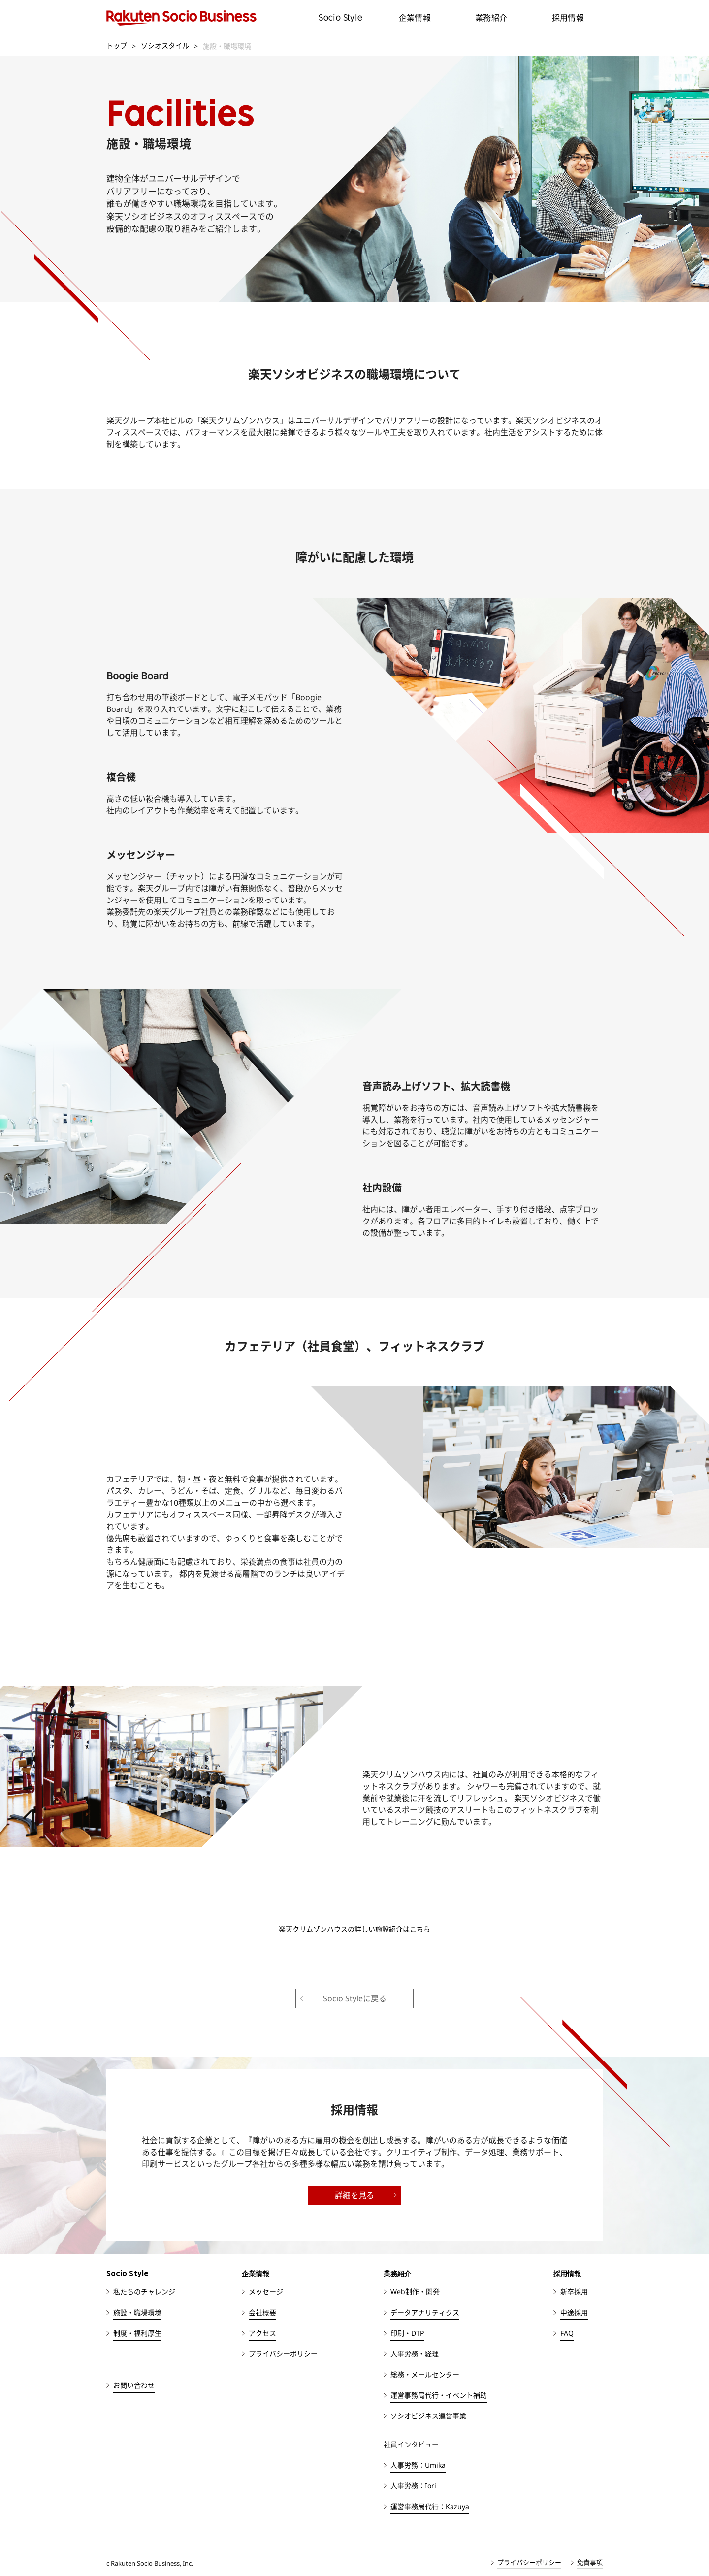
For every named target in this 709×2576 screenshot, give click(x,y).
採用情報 (568, 17)
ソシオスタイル (165, 45)
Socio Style (340, 17)
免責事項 (590, 2562)
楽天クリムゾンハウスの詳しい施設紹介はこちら (354, 1928)
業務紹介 (491, 17)
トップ (116, 45)
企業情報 (415, 17)
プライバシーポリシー (529, 2562)
